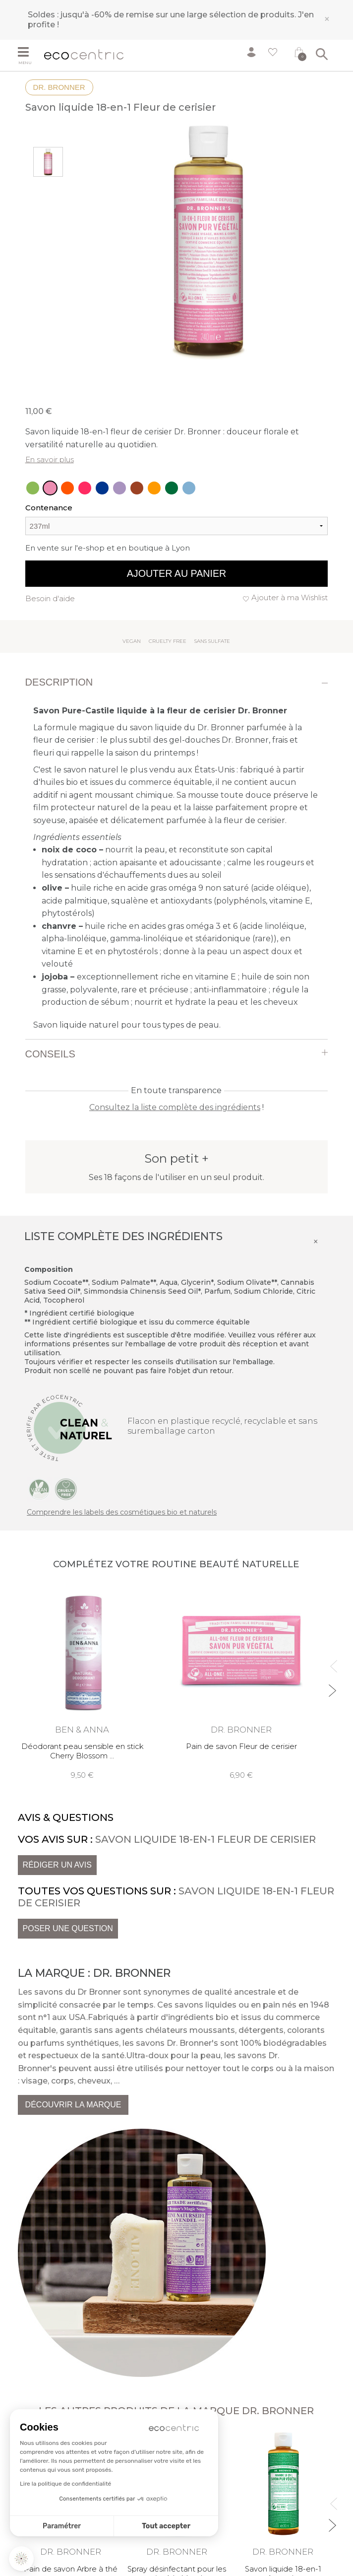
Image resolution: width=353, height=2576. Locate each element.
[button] (21, 2558)
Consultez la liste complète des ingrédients (174, 1107)
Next (331, 1686)
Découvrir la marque (73, 2104)
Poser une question (68, 1928)
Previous (331, 1662)
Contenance (48, 507)
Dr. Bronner (59, 87)
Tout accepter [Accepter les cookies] (166, 2526)
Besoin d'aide (50, 598)
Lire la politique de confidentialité (65, 2483)
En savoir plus (49, 459)
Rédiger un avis (57, 1865)
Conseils (50, 1053)
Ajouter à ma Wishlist (289, 597)
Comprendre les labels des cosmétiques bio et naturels (122, 1512)
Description (59, 682)
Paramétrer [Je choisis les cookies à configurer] (62, 2526)
